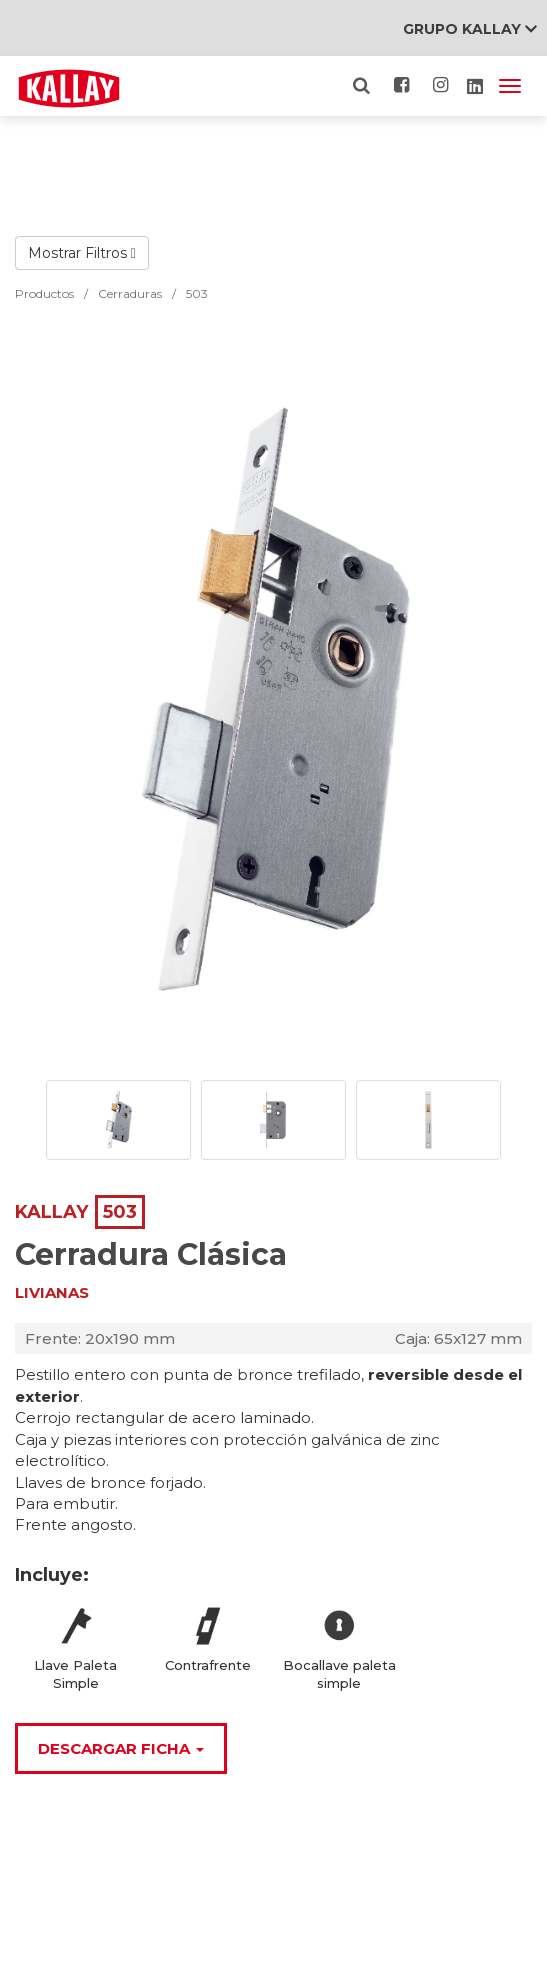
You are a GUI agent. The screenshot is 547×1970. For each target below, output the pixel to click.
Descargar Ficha (121, 1748)
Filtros (110, 253)
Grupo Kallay (470, 29)
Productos (44, 293)
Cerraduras (130, 293)
